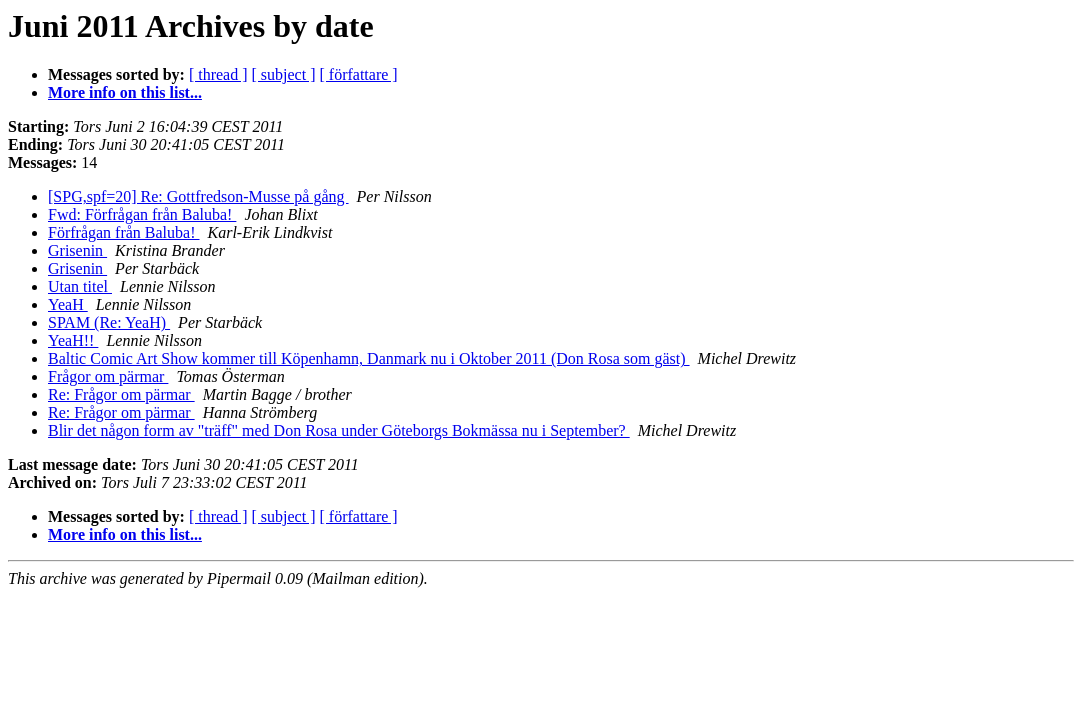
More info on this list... (125, 92)
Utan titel (80, 286)
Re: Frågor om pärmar (121, 394)
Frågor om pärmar (108, 376)
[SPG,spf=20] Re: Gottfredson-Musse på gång (198, 196)
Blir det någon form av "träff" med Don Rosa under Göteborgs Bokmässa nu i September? (339, 430)
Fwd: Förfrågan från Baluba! (142, 214)
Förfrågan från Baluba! (124, 232)
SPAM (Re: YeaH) (109, 322)
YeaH (68, 304)
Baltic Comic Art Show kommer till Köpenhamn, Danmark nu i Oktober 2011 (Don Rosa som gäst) (369, 358)
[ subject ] (284, 74)
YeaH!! (73, 340)
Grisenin (77, 250)
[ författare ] (359, 74)
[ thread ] (218, 74)
